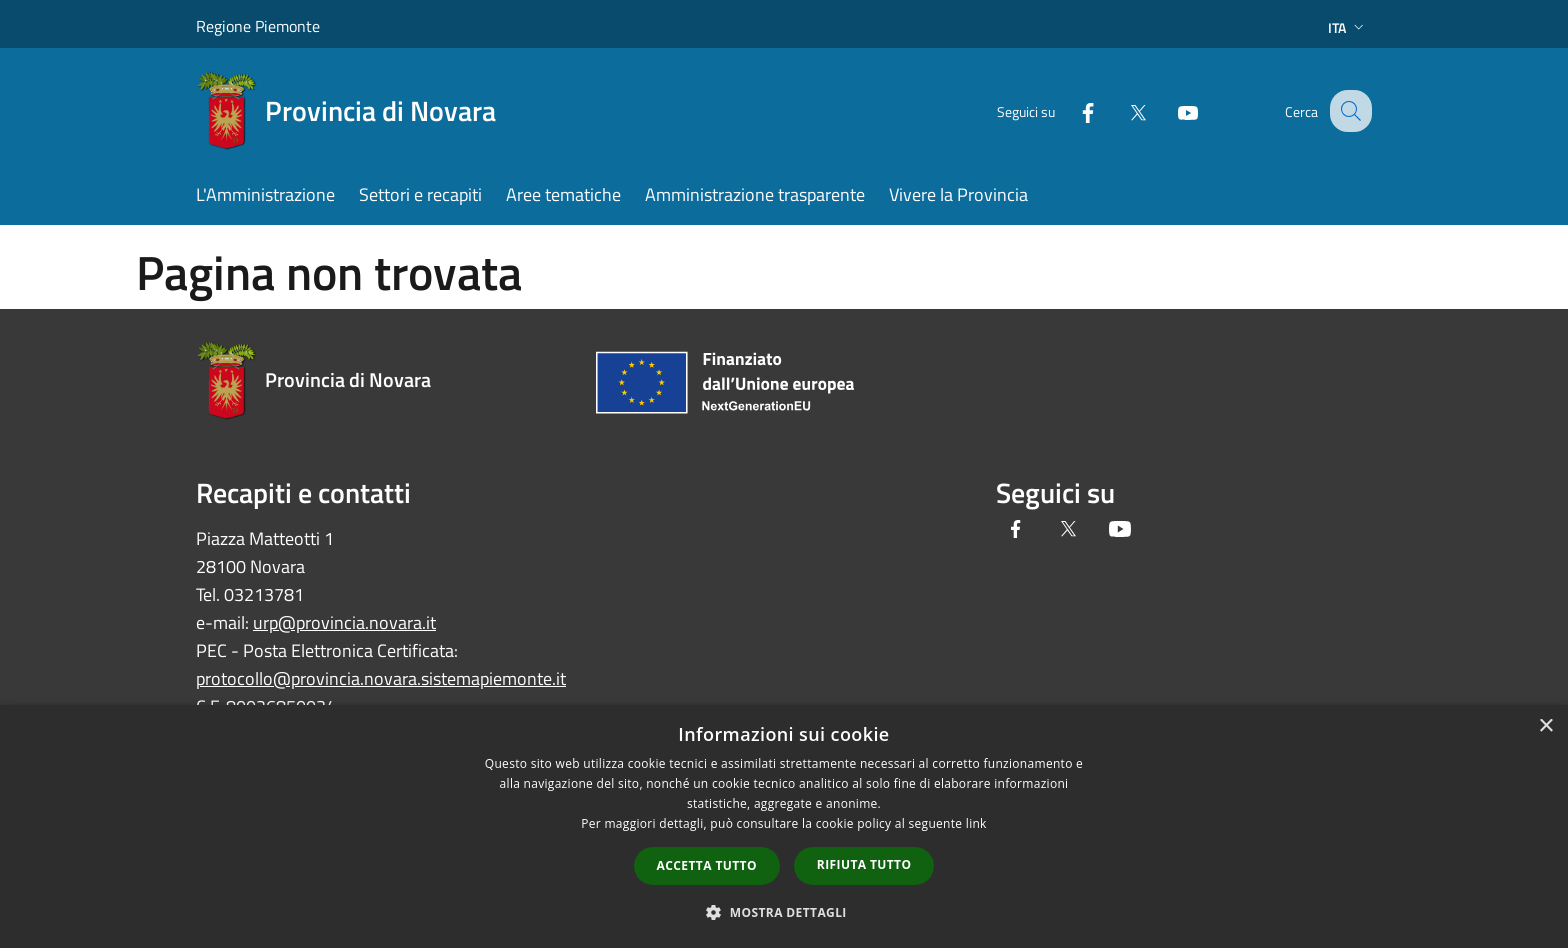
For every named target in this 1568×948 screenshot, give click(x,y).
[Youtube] (1170, 110)
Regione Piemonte (258, 26)
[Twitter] (1120, 110)
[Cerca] (1348, 111)
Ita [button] (1348, 27)
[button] (784, 912)
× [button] (1545, 726)
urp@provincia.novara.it (344, 622)
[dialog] (784, 826)
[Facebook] (1070, 110)
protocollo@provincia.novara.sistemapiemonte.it (381, 678)
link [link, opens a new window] (976, 823)
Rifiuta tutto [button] (864, 864)
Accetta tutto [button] (707, 865)
